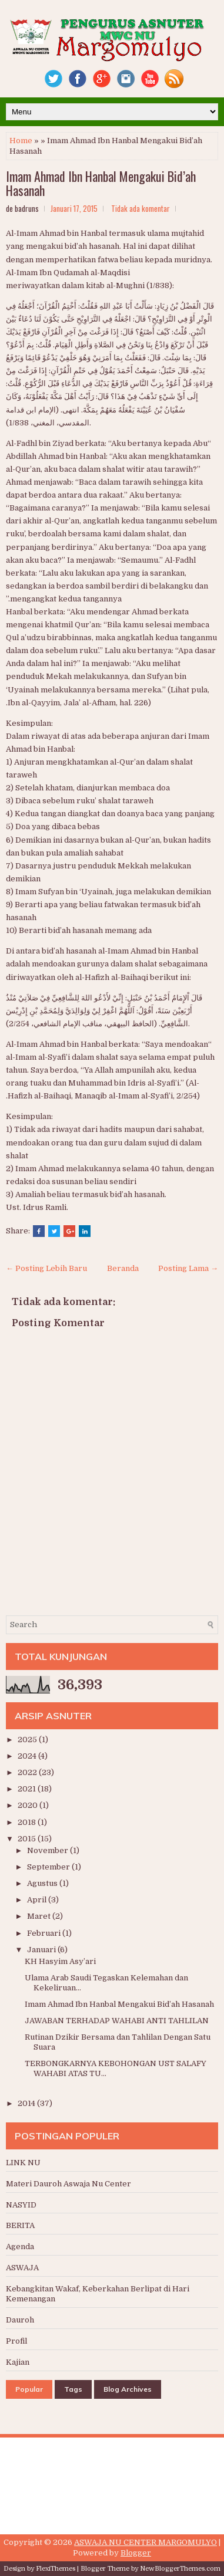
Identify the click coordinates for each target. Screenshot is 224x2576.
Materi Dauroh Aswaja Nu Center (68, 2183)
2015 (28, 1838)
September (49, 1866)
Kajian (17, 2362)
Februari (44, 1933)
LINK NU (23, 2162)
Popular (29, 2389)
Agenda (20, 2246)
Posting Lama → (188, 1268)
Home (20, 140)
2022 (28, 1772)
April (37, 1899)
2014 (27, 2103)
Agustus (43, 1883)
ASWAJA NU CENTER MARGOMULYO (145, 2542)
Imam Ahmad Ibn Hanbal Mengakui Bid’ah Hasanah (101, 183)
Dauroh (20, 2319)
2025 (28, 1739)
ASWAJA (22, 2267)
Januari (42, 1949)
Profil (16, 2341)
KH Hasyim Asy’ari (60, 1961)
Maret (39, 1916)
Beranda (123, 1268)
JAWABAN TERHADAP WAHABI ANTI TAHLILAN (117, 2020)
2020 (28, 1805)
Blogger (136, 2552)
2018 (28, 1822)
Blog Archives (127, 2389)
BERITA (20, 2225)
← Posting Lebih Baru (46, 1268)
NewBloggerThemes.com (180, 2568)
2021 (28, 1788)
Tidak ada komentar (140, 208)
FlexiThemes (55, 2568)
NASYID (21, 2204)
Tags (73, 2389)
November (48, 1850)
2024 (28, 1756)
